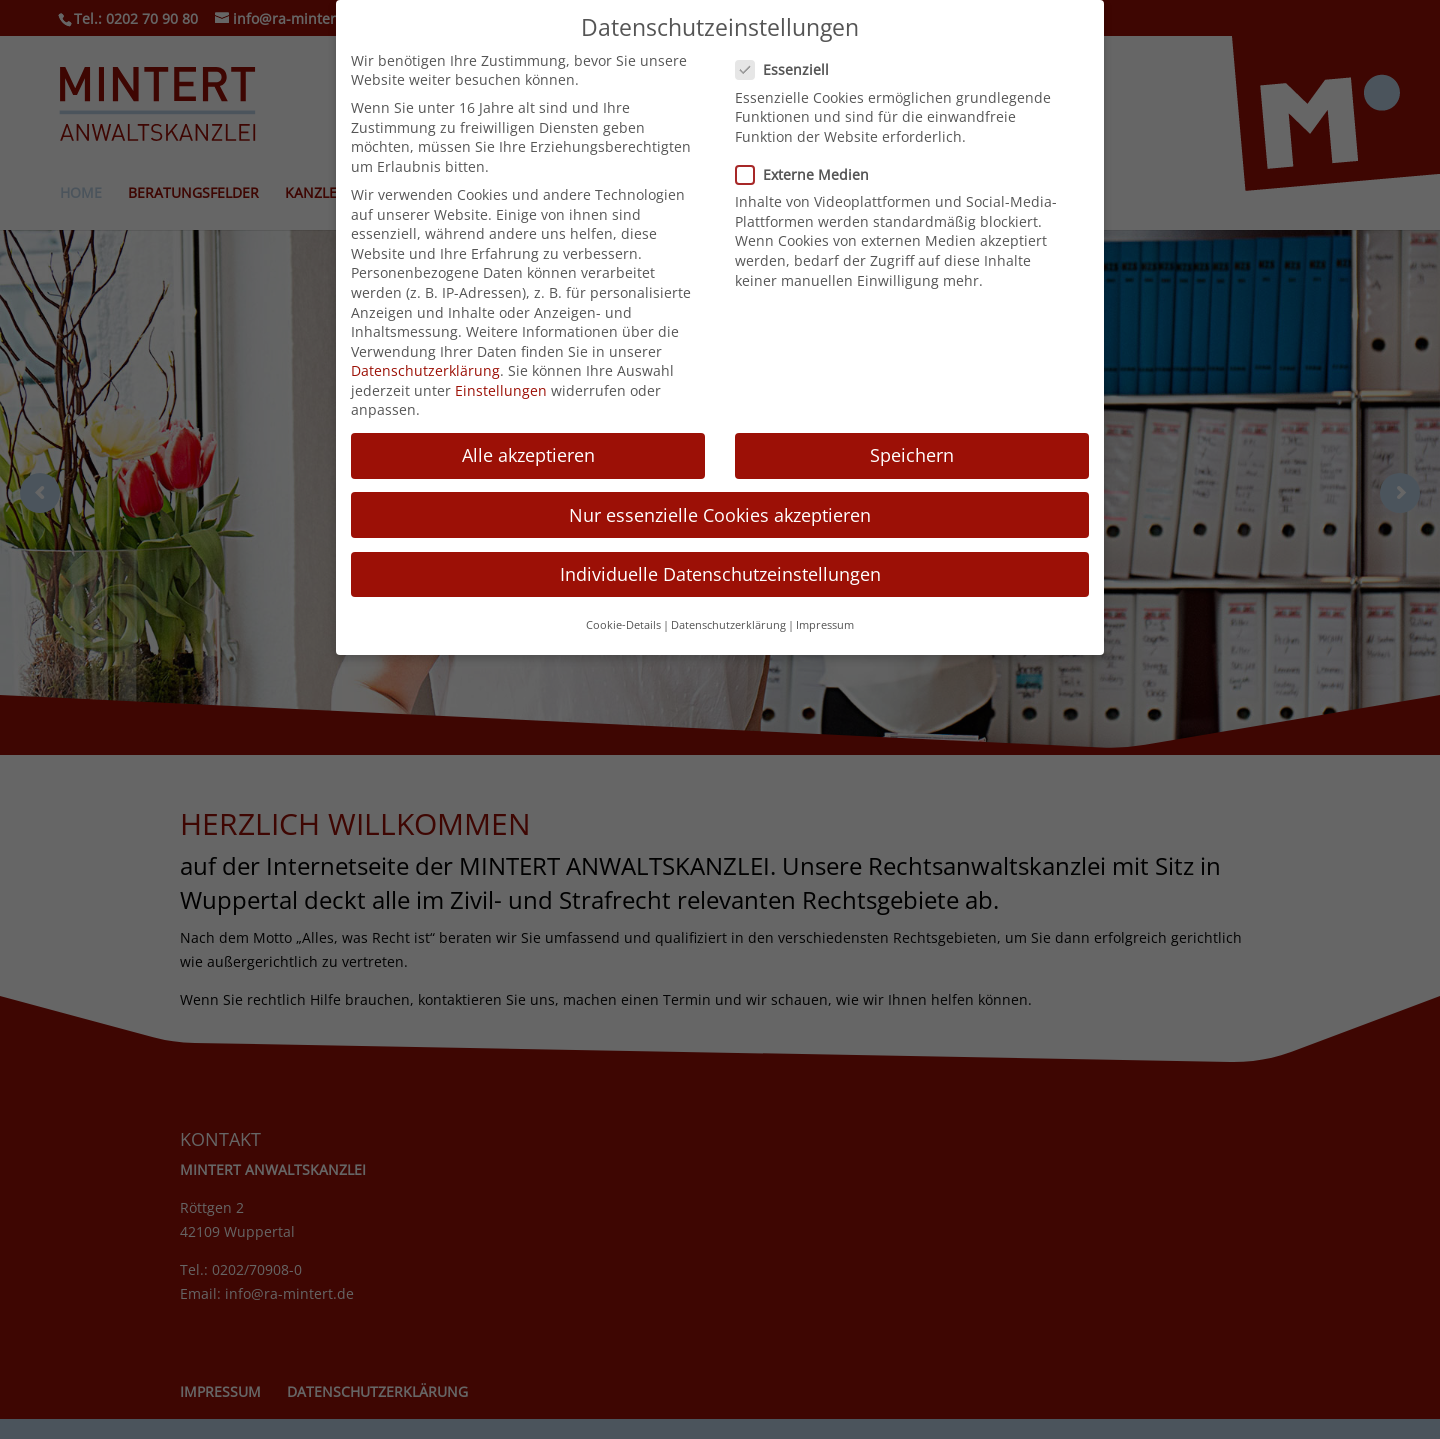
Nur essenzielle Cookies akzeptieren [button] (720, 509)
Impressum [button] (825, 620)
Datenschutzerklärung (425, 365)
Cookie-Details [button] (623, 620)
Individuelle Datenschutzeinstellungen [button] (720, 569)
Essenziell (790, 64)
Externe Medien (810, 169)
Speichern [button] (912, 450)
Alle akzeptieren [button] (528, 450)
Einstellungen (501, 385)
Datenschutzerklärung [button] (728, 620)
